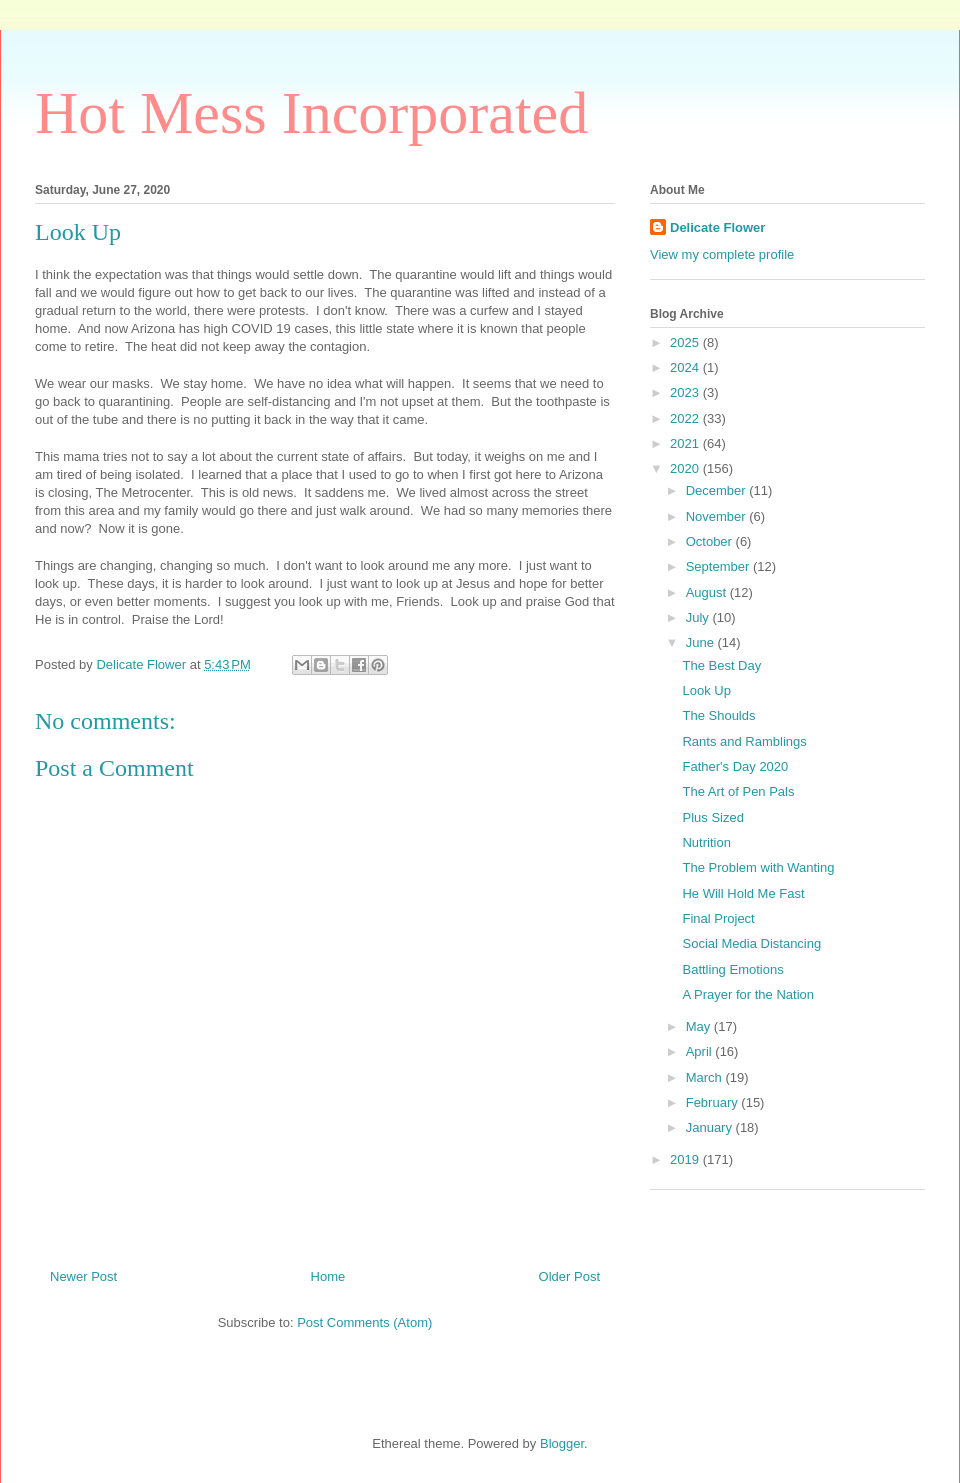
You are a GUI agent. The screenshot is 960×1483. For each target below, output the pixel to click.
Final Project (718, 918)
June (702, 642)
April (701, 1051)
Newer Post (83, 1276)
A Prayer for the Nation (748, 994)
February (714, 1102)
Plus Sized (712, 817)
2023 (686, 392)
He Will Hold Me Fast (743, 893)
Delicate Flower (717, 227)
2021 (686, 443)
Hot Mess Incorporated (311, 113)
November (718, 516)
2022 (686, 418)
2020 (686, 468)
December (718, 490)
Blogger (562, 1443)
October (711, 541)
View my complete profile (722, 254)
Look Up (706, 690)
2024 (686, 367)
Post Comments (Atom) (364, 1322)
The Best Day (721, 665)
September (719, 566)
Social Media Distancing (751, 943)
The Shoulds (718, 715)
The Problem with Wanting (758, 867)
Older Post (569, 1276)
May (700, 1026)
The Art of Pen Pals (738, 791)
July (699, 617)
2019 (686, 1159)
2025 (686, 342)
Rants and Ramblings (744, 741)
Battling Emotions (732, 969)
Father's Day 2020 (735, 766)
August (708, 592)
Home (328, 1276)
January (711, 1127)
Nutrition (706, 842)
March (706, 1077)
